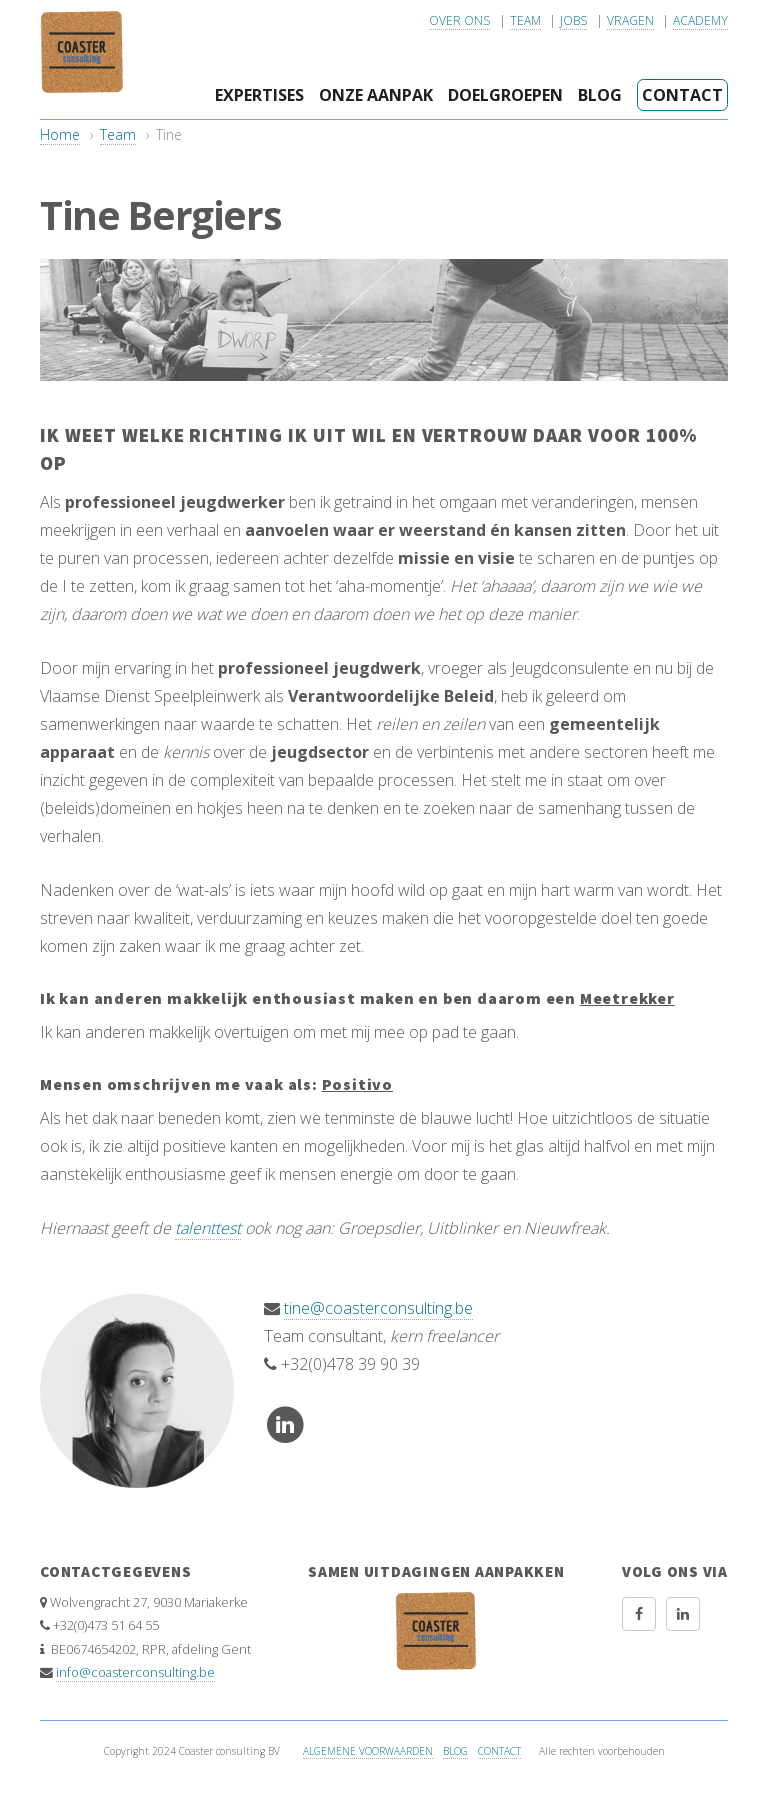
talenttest (208, 1228)
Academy (700, 20)
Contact (682, 95)
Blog (600, 95)
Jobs (573, 20)
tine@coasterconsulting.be (378, 1308)
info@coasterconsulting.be (135, 1672)
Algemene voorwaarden (368, 1751)
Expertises (259, 95)
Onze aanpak (376, 95)
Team (525, 20)
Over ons (459, 20)
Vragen (630, 20)
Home (60, 134)
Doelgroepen (505, 95)
